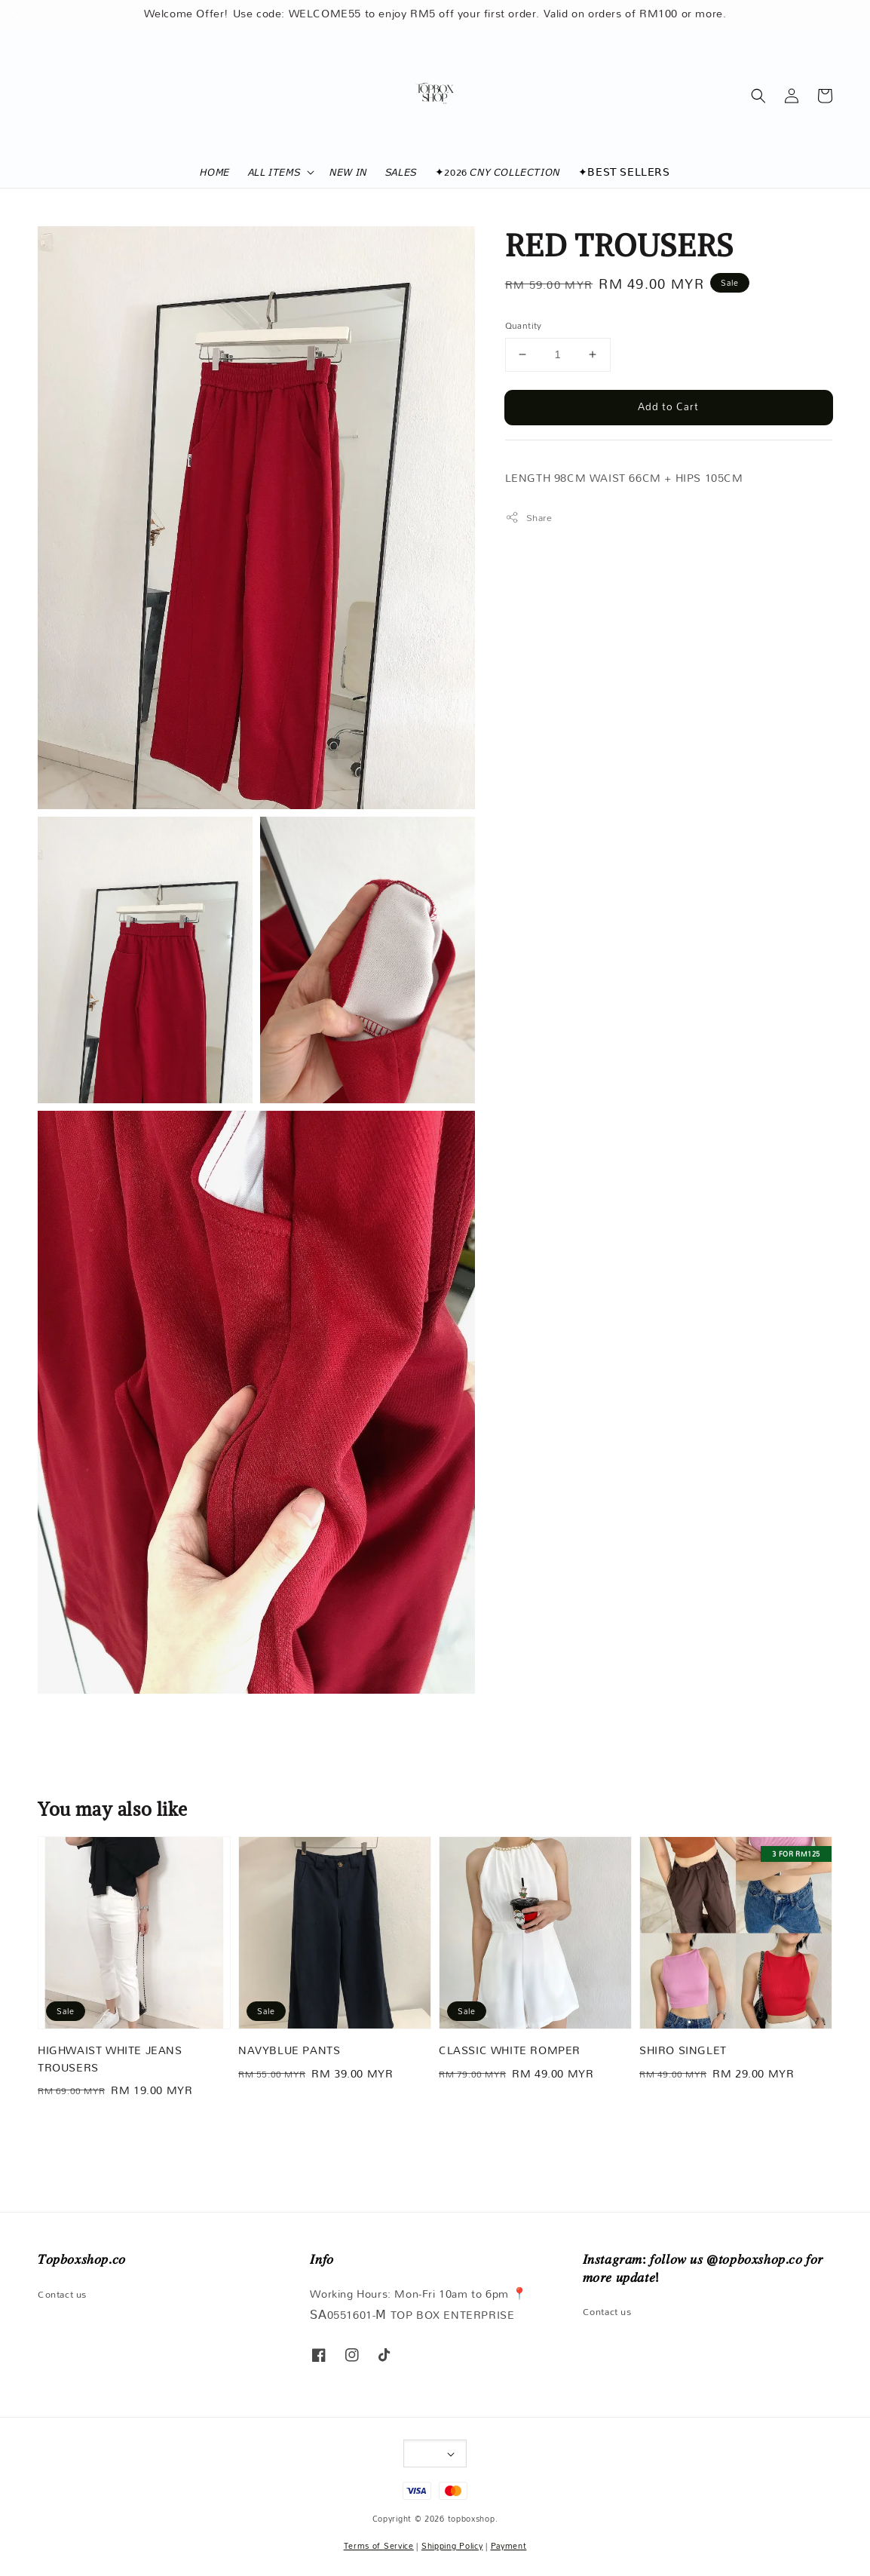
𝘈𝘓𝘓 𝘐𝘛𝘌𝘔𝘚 (274, 172)
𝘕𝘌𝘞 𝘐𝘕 (348, 172)
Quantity (523, 325)
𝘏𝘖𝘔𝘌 (214, 172)
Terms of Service (379, 2546)
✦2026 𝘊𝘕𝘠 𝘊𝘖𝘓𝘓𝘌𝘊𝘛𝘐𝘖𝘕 (497, 172)
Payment (509, 2546)
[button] (758, 95)
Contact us (62, 2295)
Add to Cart (668, 406)
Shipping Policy (452, 2546)
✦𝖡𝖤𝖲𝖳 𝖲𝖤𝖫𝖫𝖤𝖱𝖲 (624, 172)
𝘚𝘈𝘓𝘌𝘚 (401, 172)
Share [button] (529, 517)
